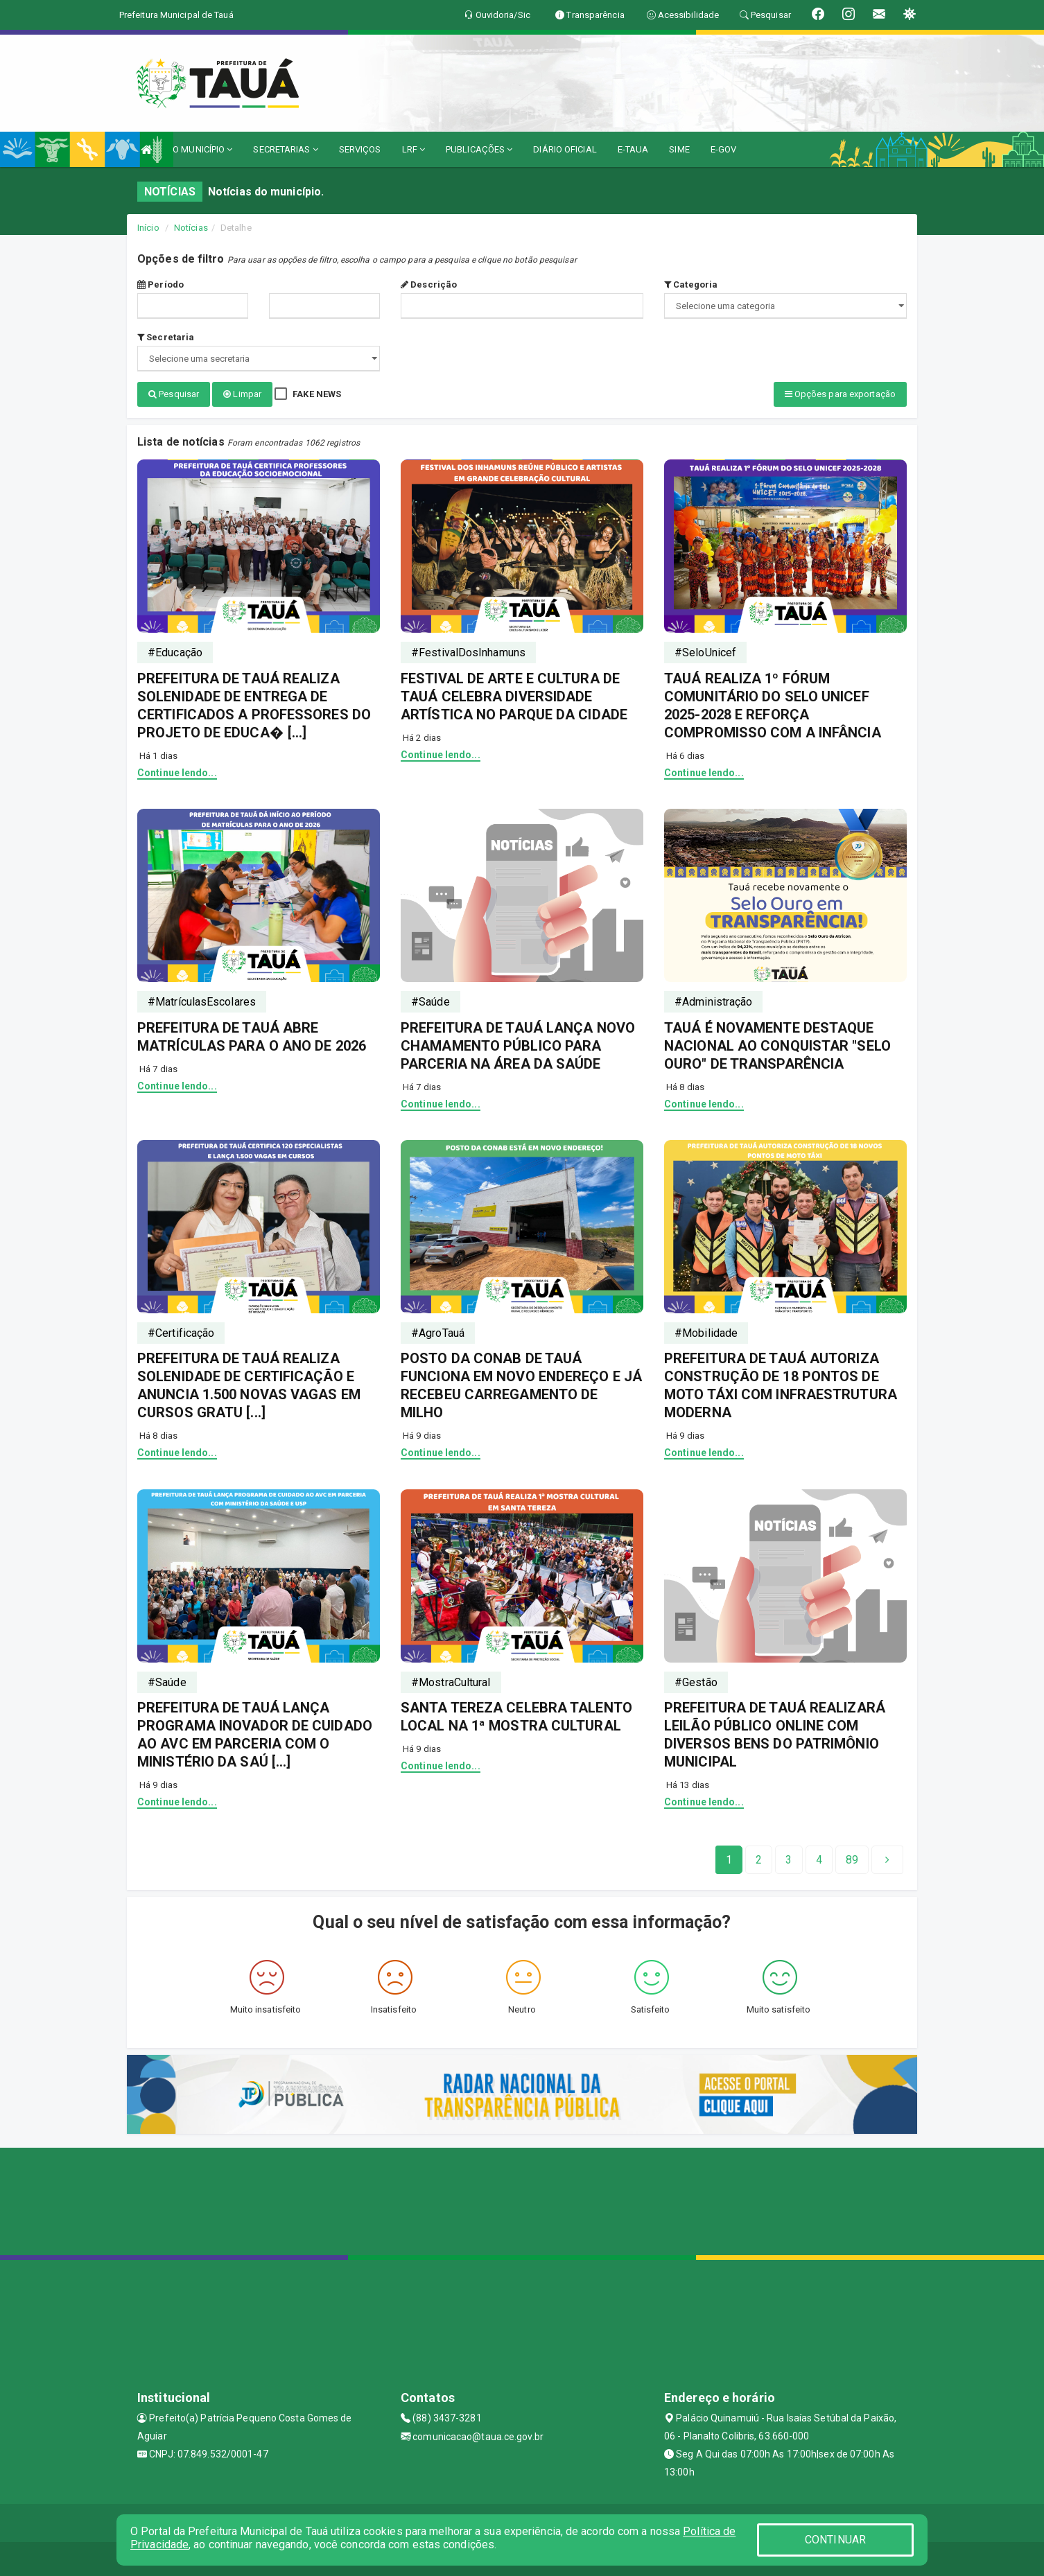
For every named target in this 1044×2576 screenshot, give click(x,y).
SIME (679, 149)
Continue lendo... (177, 771)
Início (148, 227)
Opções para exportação (840, 394)
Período (160, 284)
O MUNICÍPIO (202, 149)
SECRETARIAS (285, 149)
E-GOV (724, 149)
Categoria (690, 284)
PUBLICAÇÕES (479, 149)
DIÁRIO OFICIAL (564, 149)
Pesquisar (173, 394)
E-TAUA (633, 149)
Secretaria (165, 337)
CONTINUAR (835, 2539)
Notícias (191, 227)
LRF (414, 149)
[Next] (852, 1858)
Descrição (429, 284)
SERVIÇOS (360, 149)
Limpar (242, 394)
